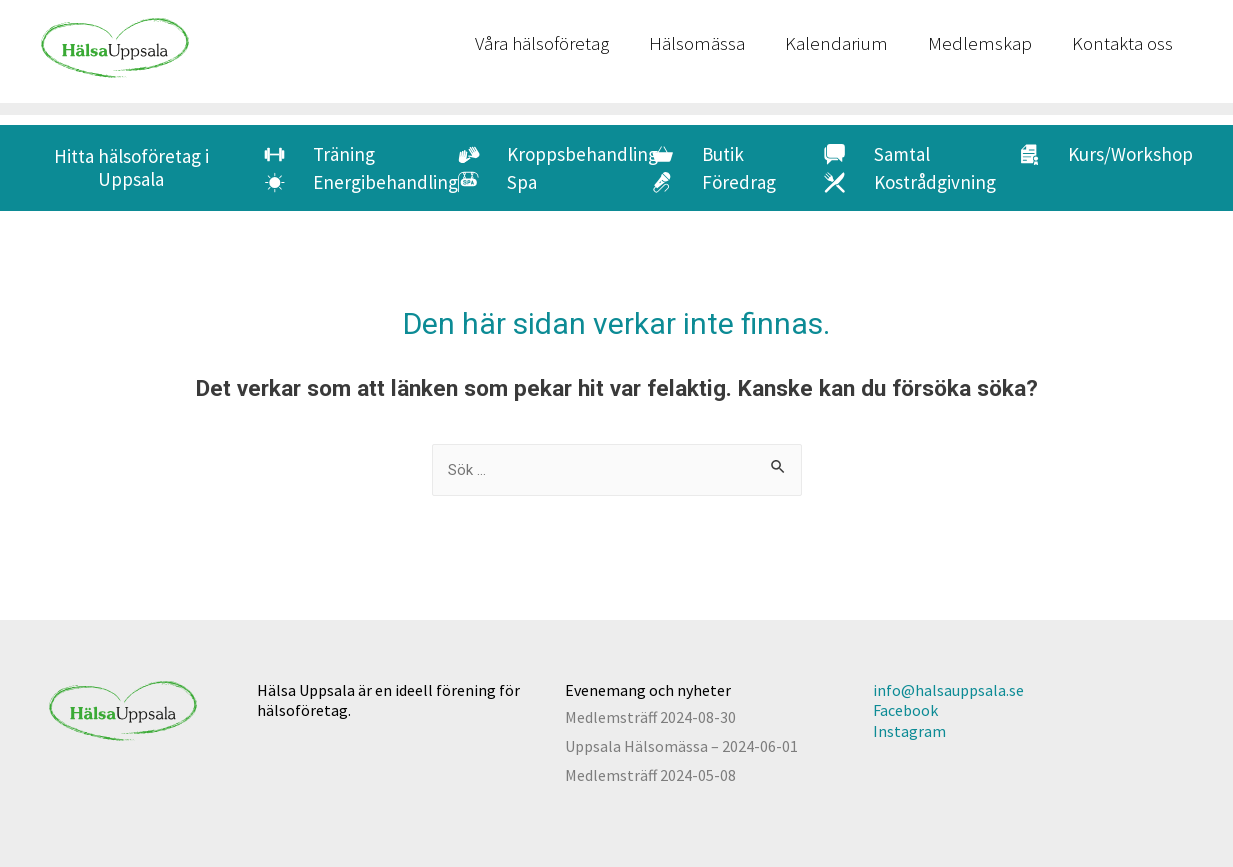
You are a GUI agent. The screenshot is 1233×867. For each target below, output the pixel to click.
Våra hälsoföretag (542, 43)
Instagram (909, 731)
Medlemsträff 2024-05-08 (650, 775)
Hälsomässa (697, 43)
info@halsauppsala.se (948, 690)
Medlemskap (980, 43)
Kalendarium (836, 43)
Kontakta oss (1122, 43)
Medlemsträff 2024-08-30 (650, 717)
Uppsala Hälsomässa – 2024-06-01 (681, 746)
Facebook (905, 710)
